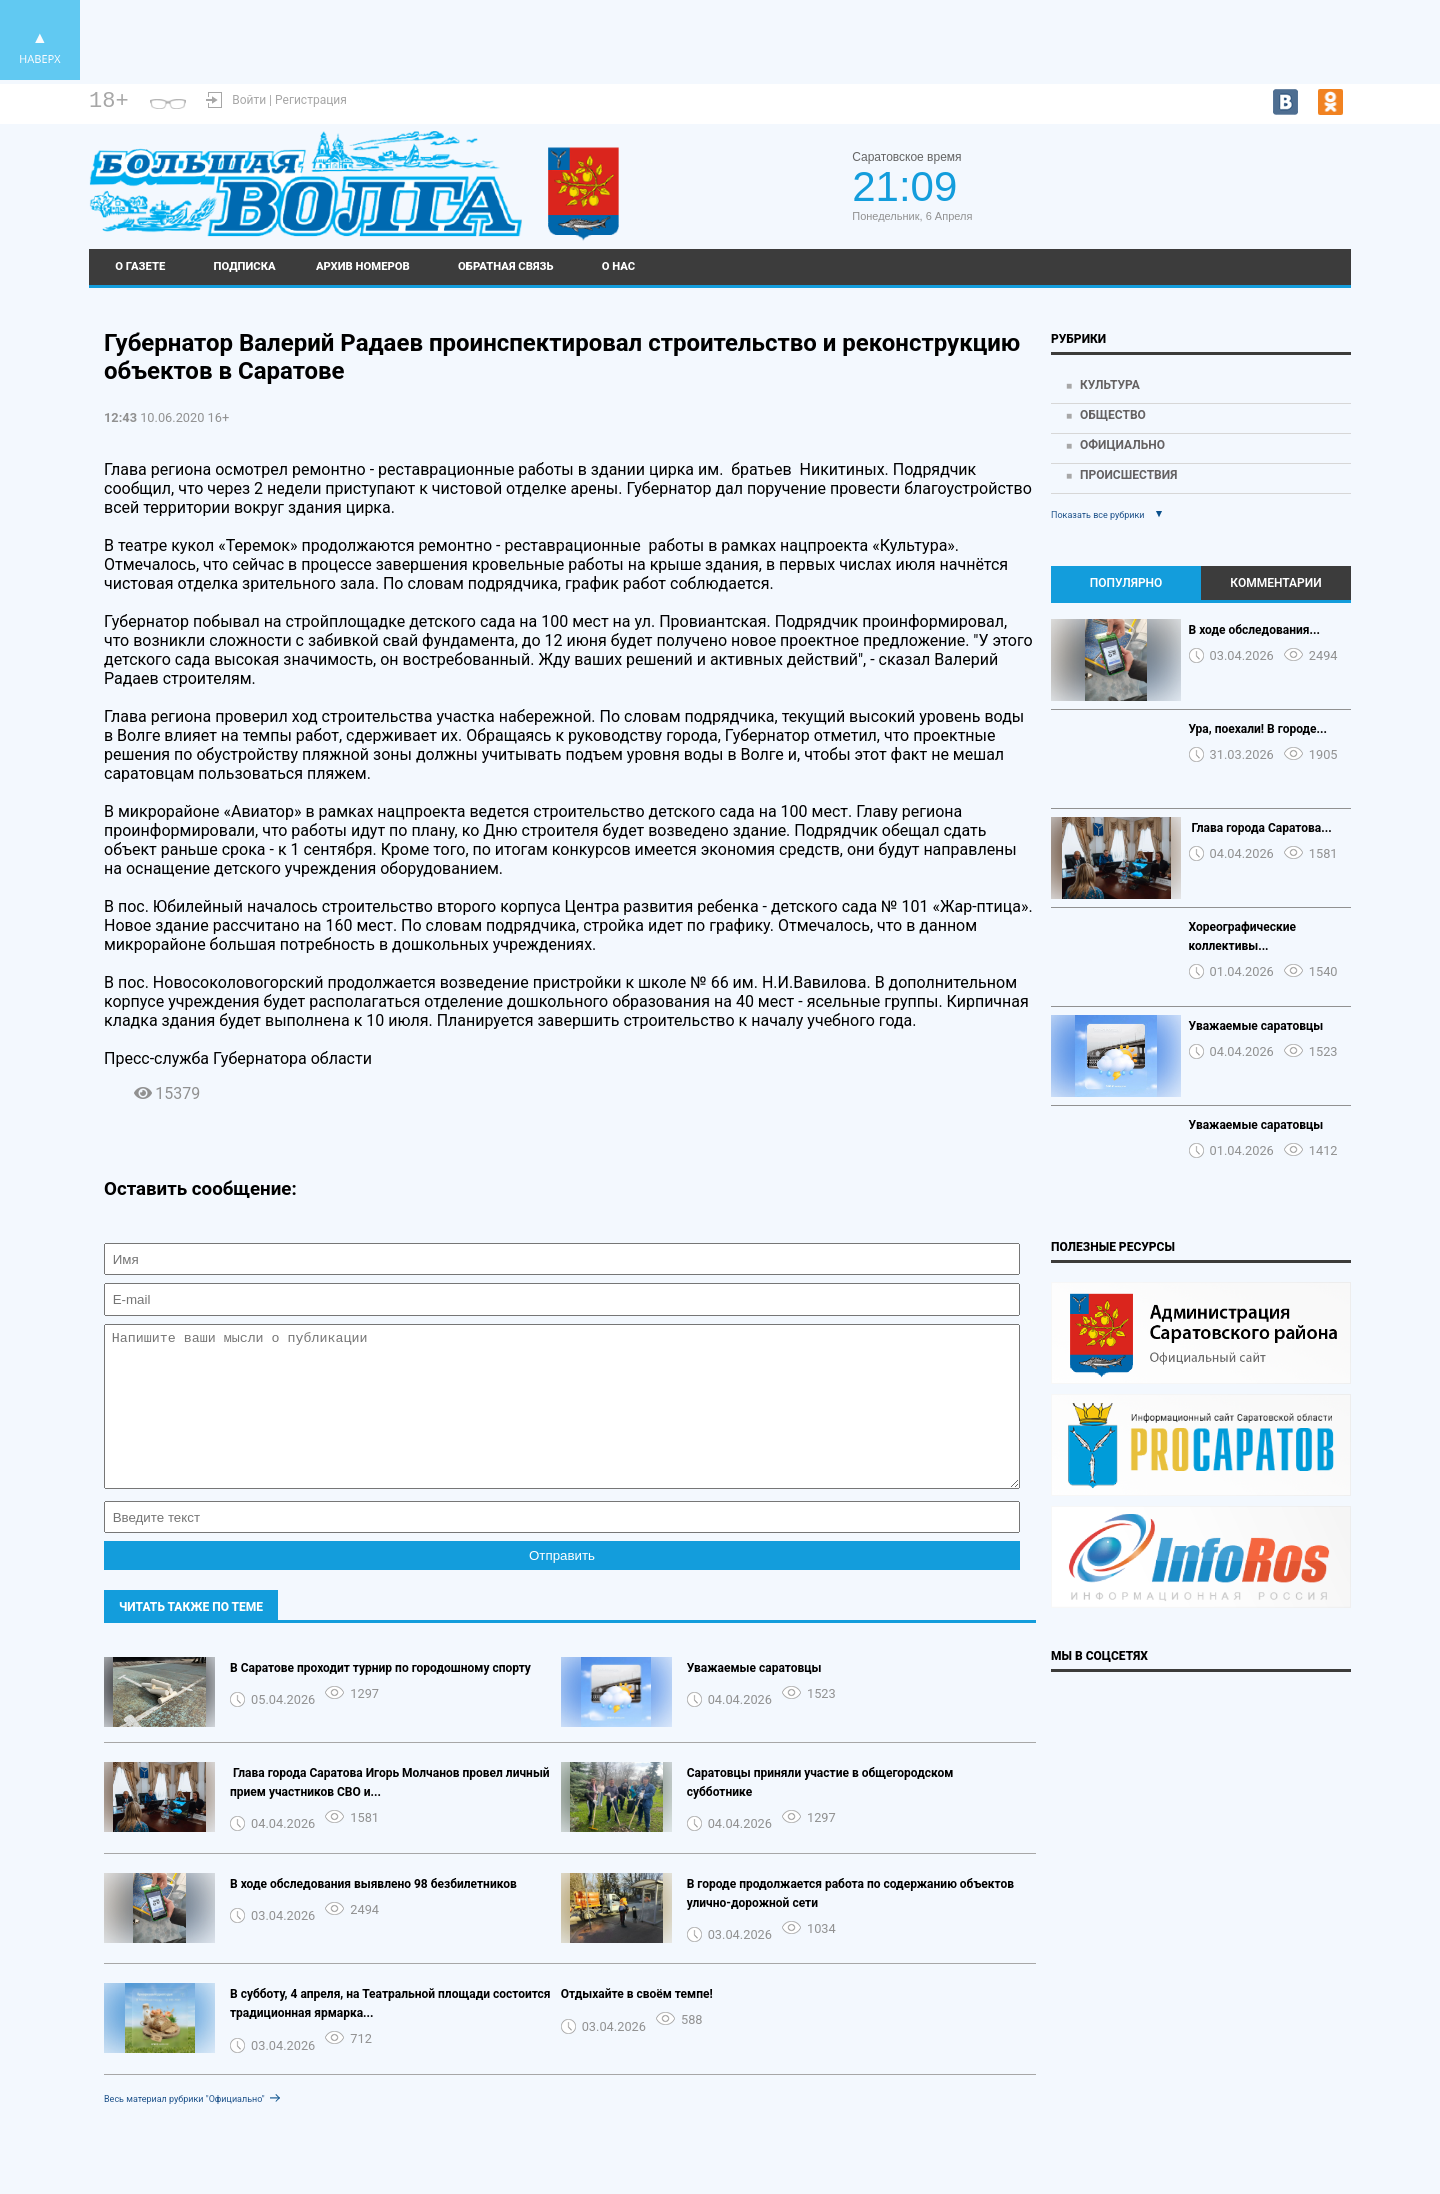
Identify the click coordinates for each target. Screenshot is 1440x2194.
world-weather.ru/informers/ (1278, 195)
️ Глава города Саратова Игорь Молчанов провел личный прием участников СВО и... (390, 1812)
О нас (619, 266)
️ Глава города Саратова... (1260, 828)
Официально (1122, 445)
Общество (1113, 415)
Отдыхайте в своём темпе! (637, 2024)
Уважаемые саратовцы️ (754, 1698)
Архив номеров (363, 266)
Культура (1110, 385)
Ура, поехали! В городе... (1258, 729)
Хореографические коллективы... (1242, 936)
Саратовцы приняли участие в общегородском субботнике (820, 1812)
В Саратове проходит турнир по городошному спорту (380, 1698)
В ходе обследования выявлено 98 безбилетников (373, 1914)
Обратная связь (505, 266)
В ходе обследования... (1254, 630)
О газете (140, 266)
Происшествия (1128, 475)
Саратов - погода (1278, 177)
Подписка (245, 266)
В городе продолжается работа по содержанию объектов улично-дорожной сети (850, 1923)
